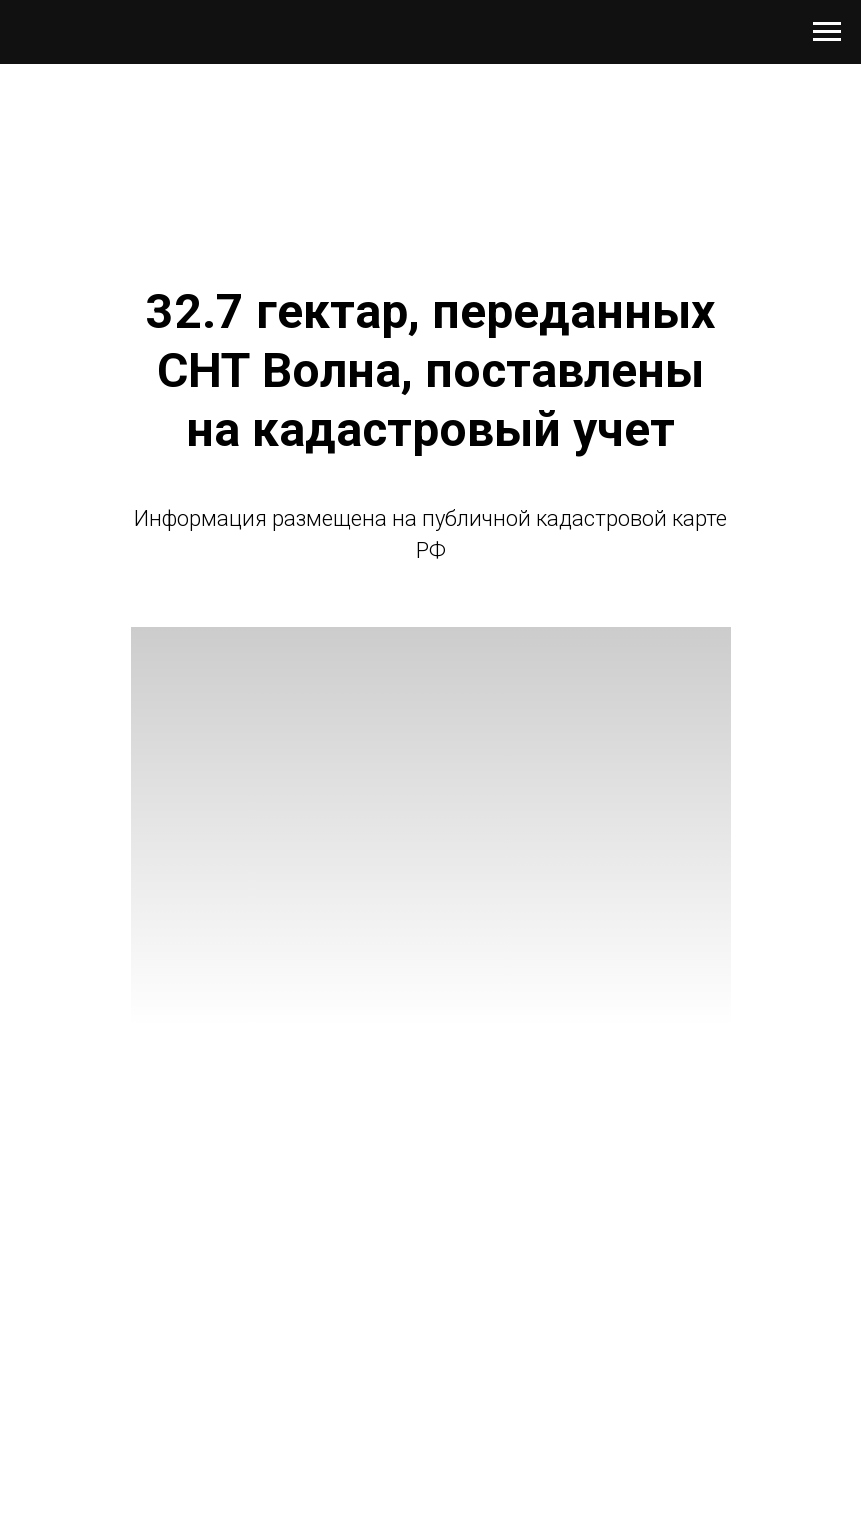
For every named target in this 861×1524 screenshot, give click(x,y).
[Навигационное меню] (827, 32)
